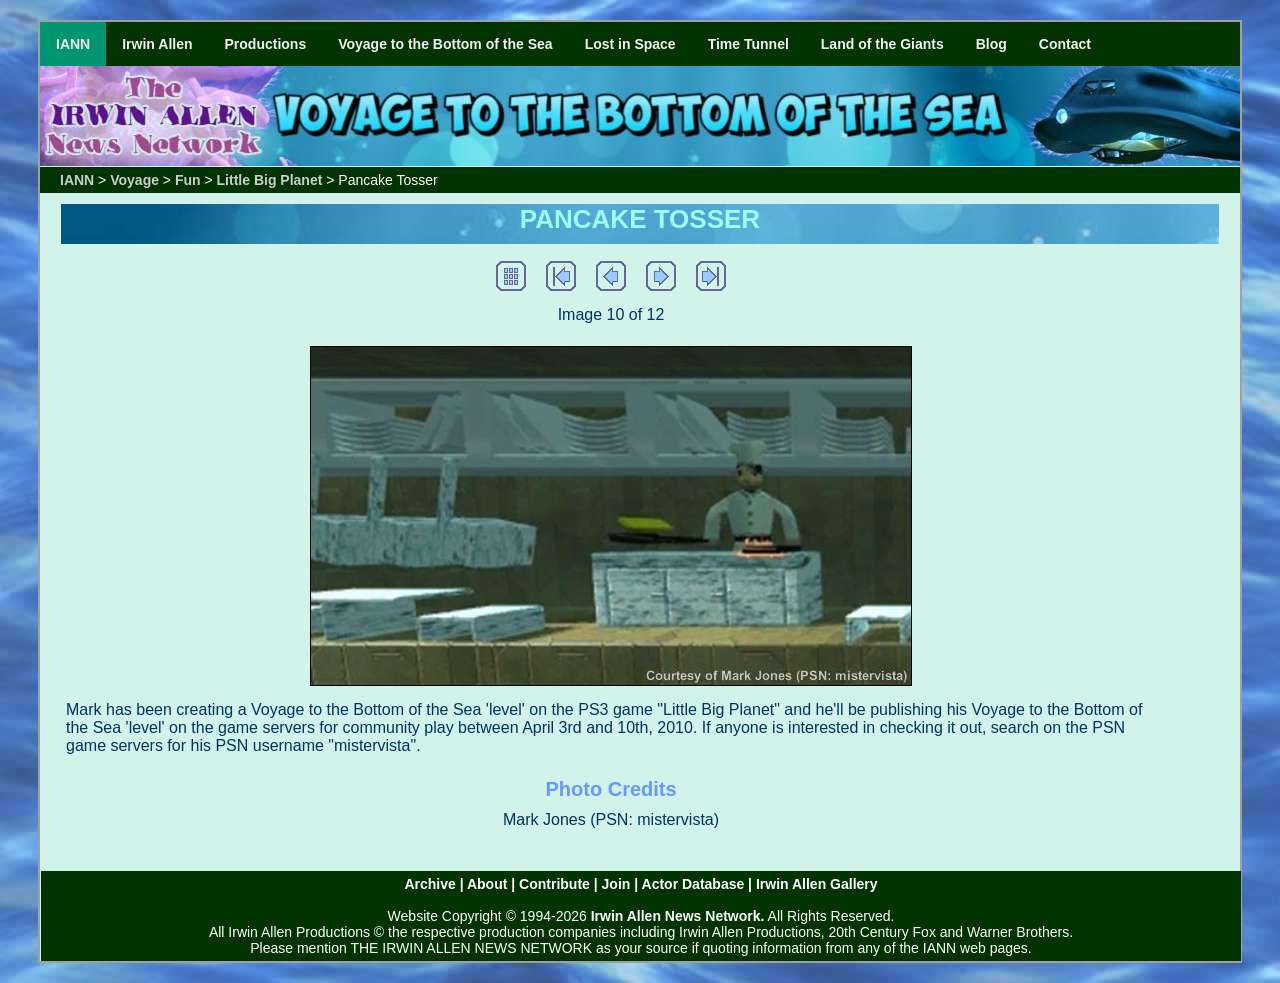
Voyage (134, 180)
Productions (266, 44)
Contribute (554, 884)
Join (616, 884)
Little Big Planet (270, 180)
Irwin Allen (157, 44)
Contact (1065, 44)
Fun (188, 180)
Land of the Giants (882, 44)
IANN (73, 44)
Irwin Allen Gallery (817, 884)
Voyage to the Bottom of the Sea (445, 44)
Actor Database (693, 884)
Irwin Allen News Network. (678, 916)
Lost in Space (630, 44)
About (487, 884)
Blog (991, 44)
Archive (429, 884)
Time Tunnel (748, 44)
